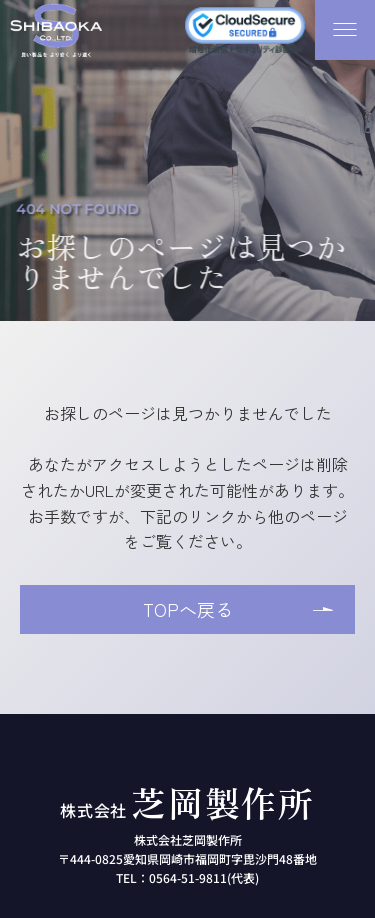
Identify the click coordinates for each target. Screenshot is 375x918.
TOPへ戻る (188, 609)
